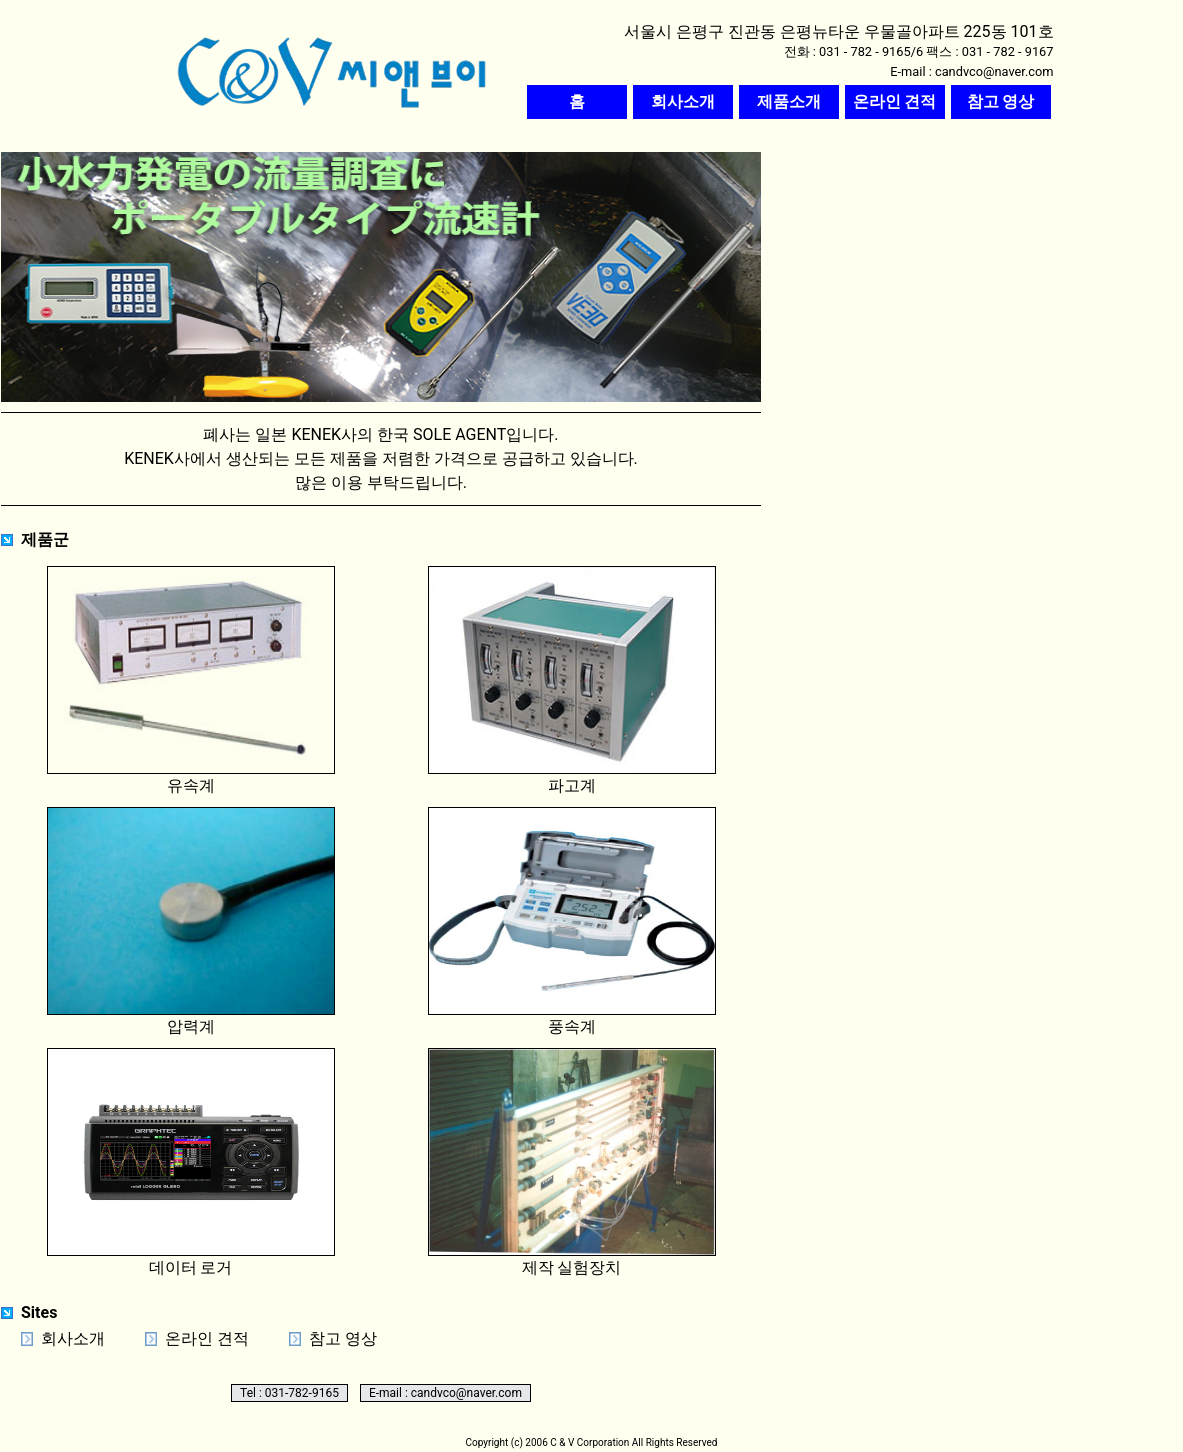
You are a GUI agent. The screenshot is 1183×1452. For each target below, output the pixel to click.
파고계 (572, 680)
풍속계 (572, 921)
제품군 (45, 539)
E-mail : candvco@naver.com (445, 1393)
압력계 (191, 921)
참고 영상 (343, 1338)
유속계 (191, 680)
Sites (39, 1312)
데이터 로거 (191, 1162)
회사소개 (73, 1338)
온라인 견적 (207, 1338)
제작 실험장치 (572, 1162)
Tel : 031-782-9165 (289, 1393)
